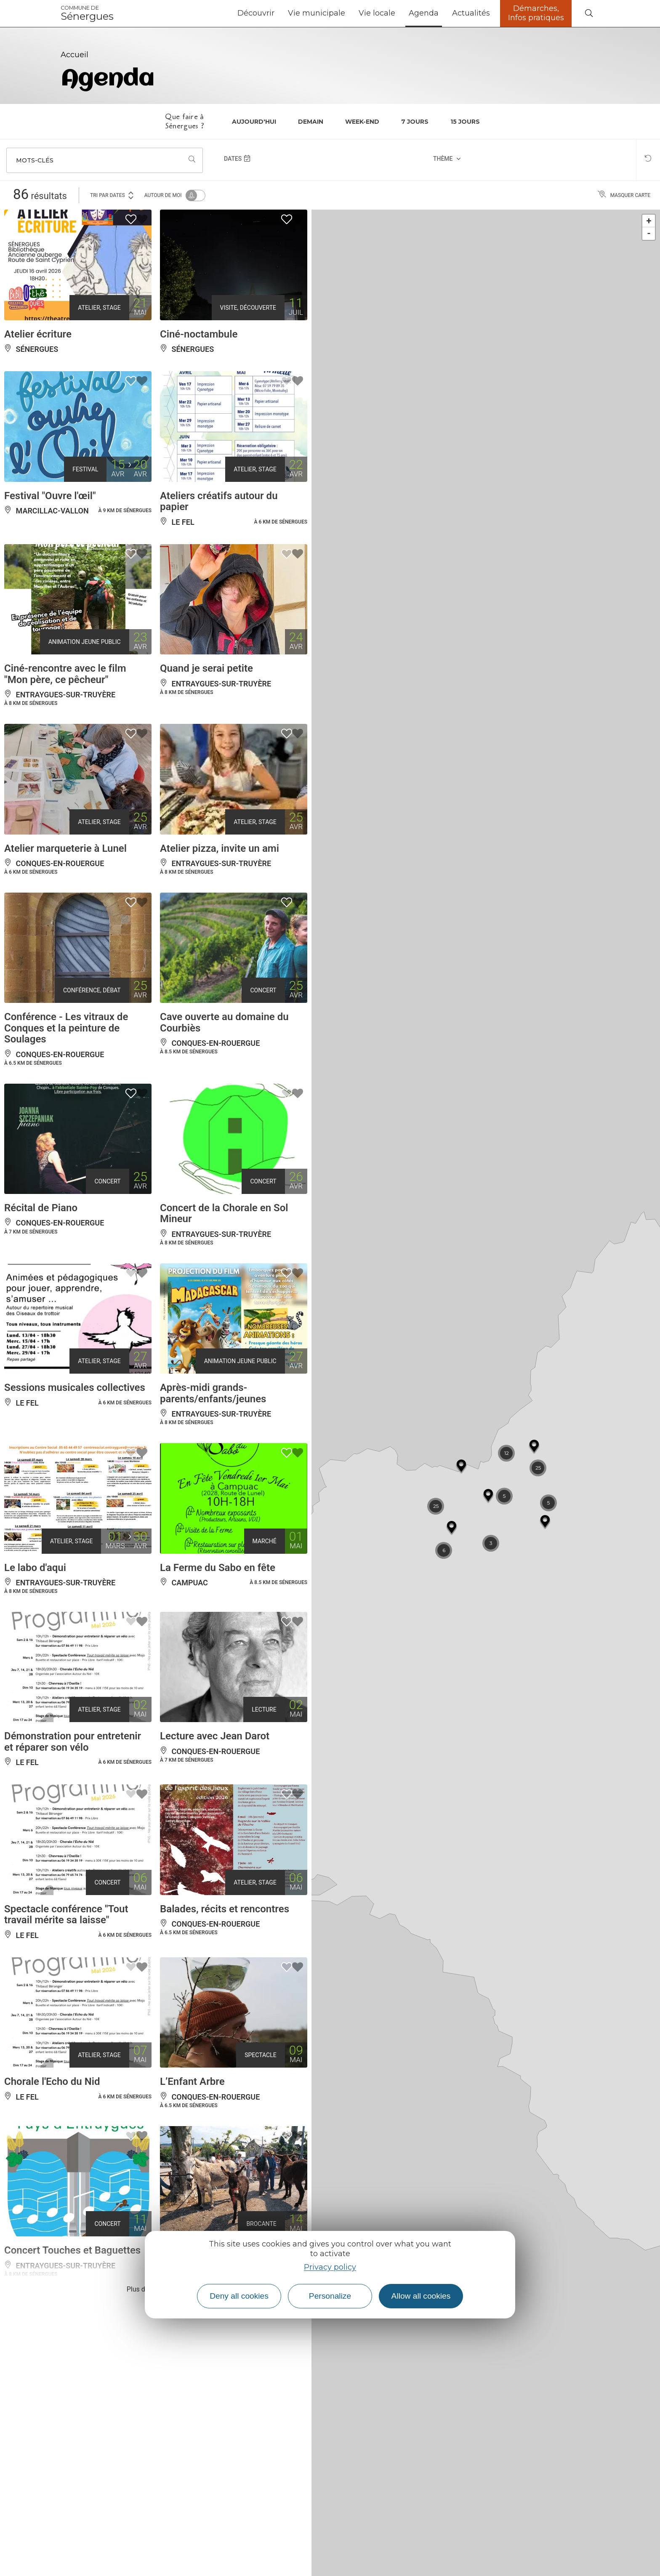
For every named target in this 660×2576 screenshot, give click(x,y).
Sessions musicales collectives (74, 1387)
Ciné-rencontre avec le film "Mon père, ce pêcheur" (65, 673)
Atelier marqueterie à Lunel (65, 848)
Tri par (112, 194)
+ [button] (649, 220)
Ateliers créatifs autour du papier (219, 501)
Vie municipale (316, 13)
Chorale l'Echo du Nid (52, 2081)
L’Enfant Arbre (192, 2081)
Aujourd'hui (254, 121)
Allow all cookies (421, 2296)
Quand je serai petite (206, 668)
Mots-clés (34, 160)
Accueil (74, 54)
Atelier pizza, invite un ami (219, 848)
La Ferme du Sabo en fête (217, 1568)
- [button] (649, 233)
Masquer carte (624, 195)
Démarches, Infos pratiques (536, 13)
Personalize (330, 2296)
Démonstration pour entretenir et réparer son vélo (72, 1741)
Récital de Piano (40, 1208)
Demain (310, 121)
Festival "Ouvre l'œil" (50, 496)
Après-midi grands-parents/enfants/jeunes (213, 1393)
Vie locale (377, 13)
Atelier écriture (38, 334)
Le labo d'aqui (35, 1568)
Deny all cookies (239, 2296)
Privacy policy (330, 2267)
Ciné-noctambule (198, 334)
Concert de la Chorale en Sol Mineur (224, 1213)
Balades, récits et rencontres (224, 1909)
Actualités (471, 13)
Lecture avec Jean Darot (214, 1736)
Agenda (424, 13)
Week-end (362, 121)
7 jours (414, 121)
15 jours (465, 121)
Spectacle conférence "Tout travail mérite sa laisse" (66, 1914)
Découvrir (255, 13)
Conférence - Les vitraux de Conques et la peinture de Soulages (66, 1028)
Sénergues (87, 13)
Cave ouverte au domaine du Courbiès (224, 1022)
